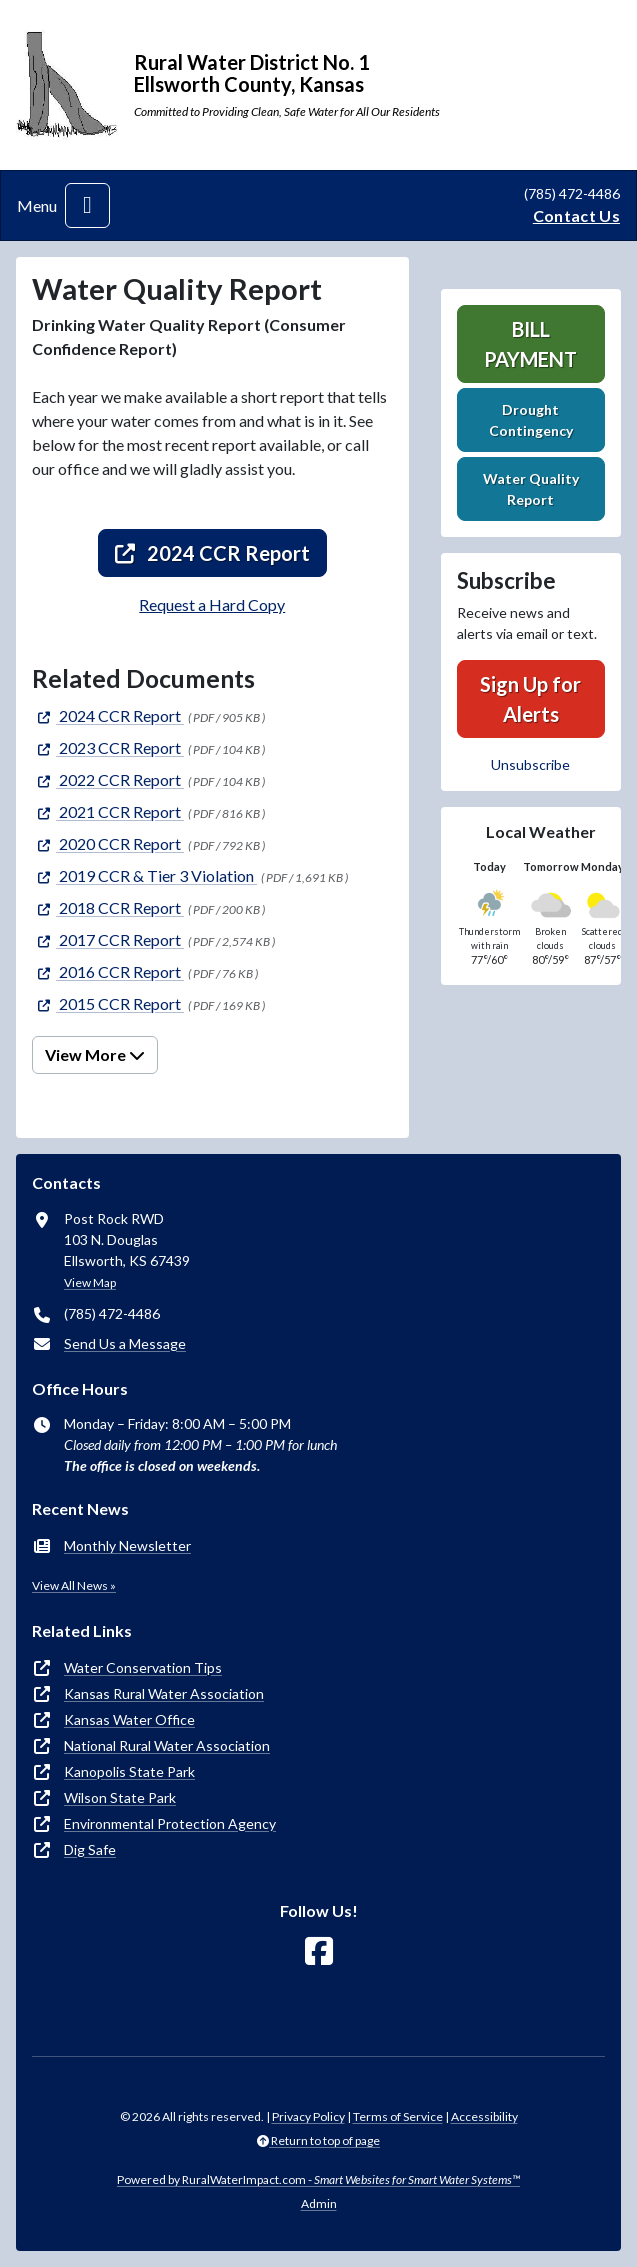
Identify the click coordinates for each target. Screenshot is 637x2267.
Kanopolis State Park (129, 1771)
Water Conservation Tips (143, 1667)
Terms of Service (398, 2116)
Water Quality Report (531, 489)
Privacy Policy (308, 2116)
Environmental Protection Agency (170, 1823)
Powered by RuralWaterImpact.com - (318, 2179)
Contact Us (576, 215)
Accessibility (484, 2116)
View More (95, 1054)
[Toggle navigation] (87, 205)
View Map (90, 1282)
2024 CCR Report (212, 553)
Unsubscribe (530, 764)
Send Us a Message (125, 1343)
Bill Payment (530, 344)
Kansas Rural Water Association (164, 1693)
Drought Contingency (531, 420)
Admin (319, 2203)
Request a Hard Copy (212, 604)
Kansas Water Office (129, 1719)
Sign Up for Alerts (530, 699)
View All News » (74, 1585)
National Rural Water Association (167, 1745)
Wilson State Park (120, 1797)
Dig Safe (90, 1849)
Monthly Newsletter (127, 1545)
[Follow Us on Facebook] (319, 1951)
